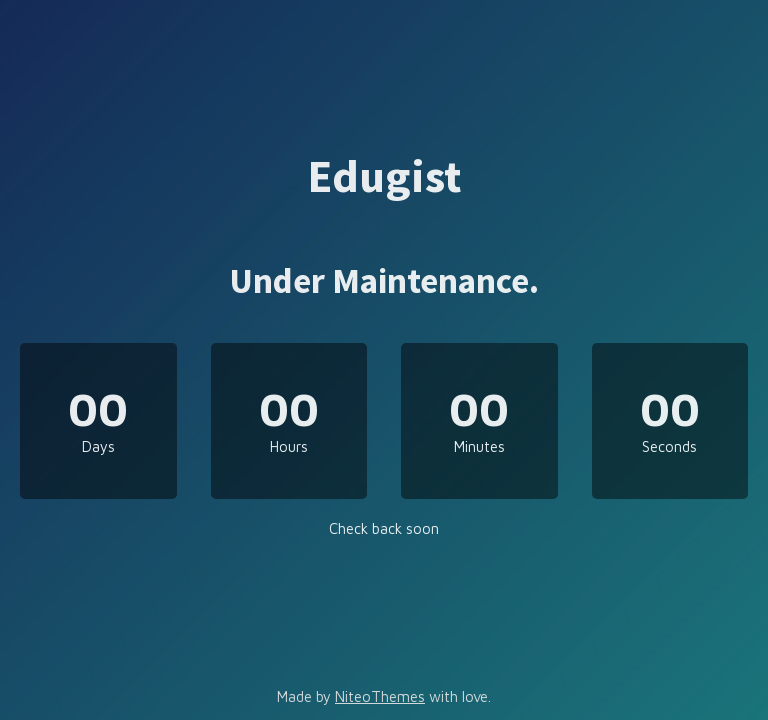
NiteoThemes (380, 696)
